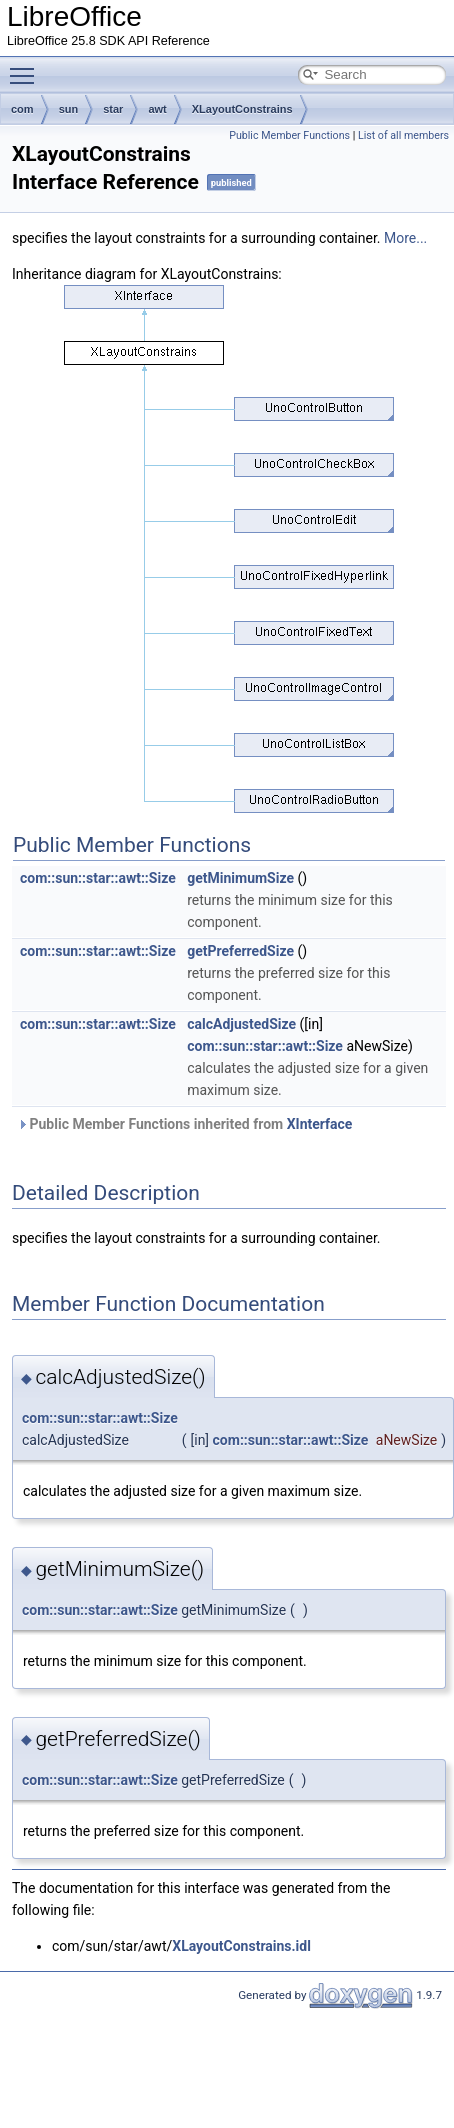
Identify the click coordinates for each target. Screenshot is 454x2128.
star (113, 109)
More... (405, 238)
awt (157, 109)
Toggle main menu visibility (27, 67)
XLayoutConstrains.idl (241, 1946)
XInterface (320, 1124)
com (22, 109)
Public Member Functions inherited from (184, 1124)
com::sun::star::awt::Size (98, 878)
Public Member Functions (289, 135)
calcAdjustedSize (241, 1024)
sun (69, 109)
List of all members (403, 135)
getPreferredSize (240, 951)
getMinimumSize (240, 878)
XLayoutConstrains (242, 109)
